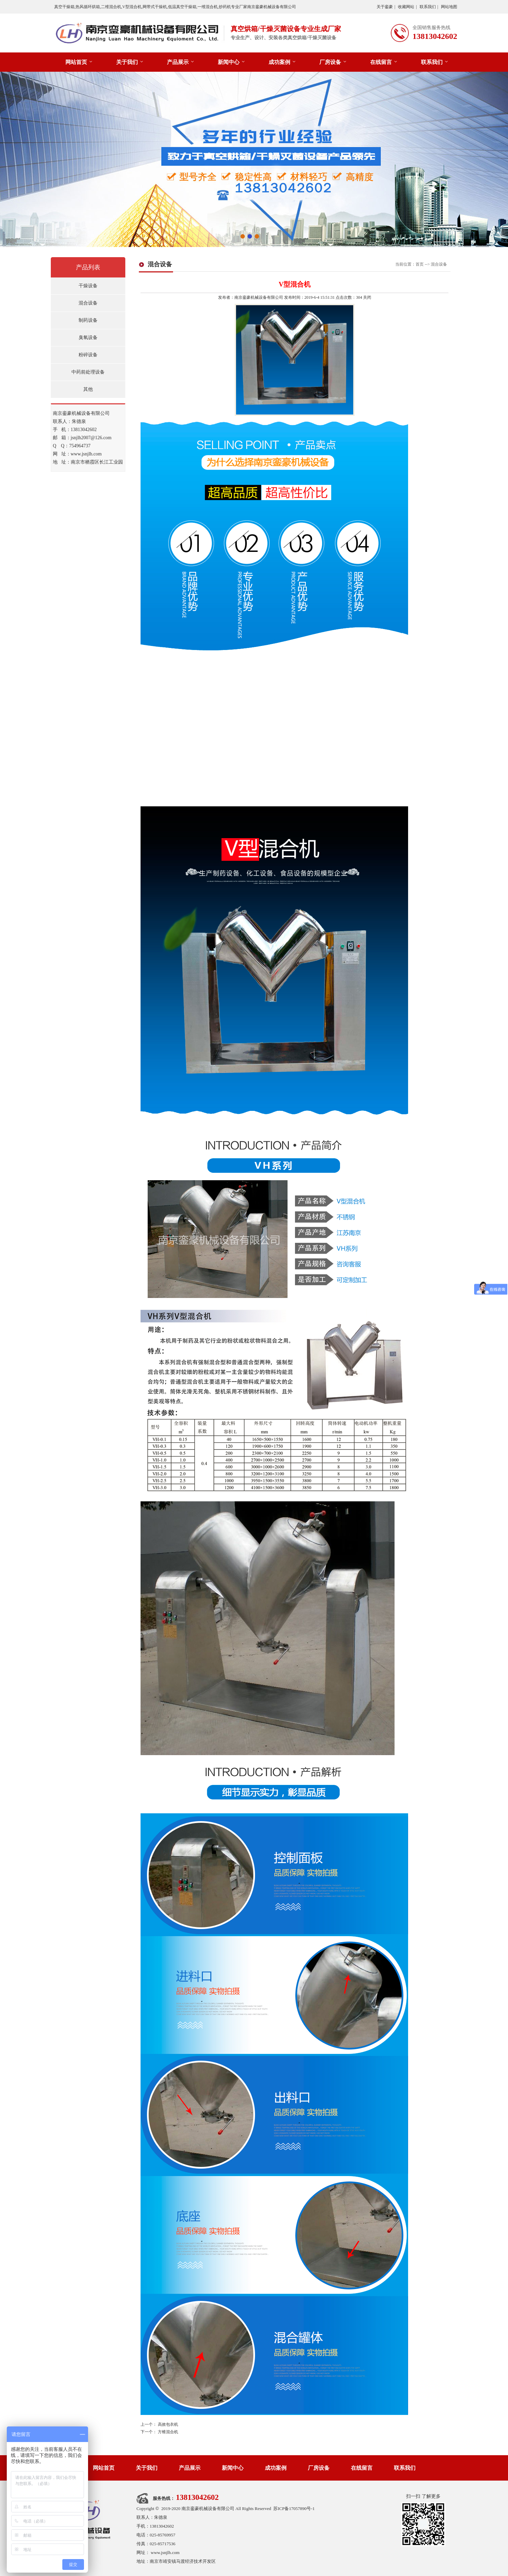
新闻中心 (228, 62)
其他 (88, 389)
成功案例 (279, 62)
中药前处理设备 (88, 372)
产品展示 (178, 62)
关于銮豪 (385, 6)
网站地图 (449, 6)
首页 (420, 264)
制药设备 (88, 320)
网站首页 (76, 62)
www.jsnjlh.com (165, 2552)
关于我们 (127, 62)
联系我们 (428, 6)
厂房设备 (330, 62)
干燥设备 (88, 285)
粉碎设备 (88, 354)
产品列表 (88, 267)
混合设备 (88, 303)
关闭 (367, 297)
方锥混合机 (168, 2431)
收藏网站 (406, 6)
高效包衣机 (168, 2424)
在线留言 (381, 62)
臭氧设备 (88, 337)
